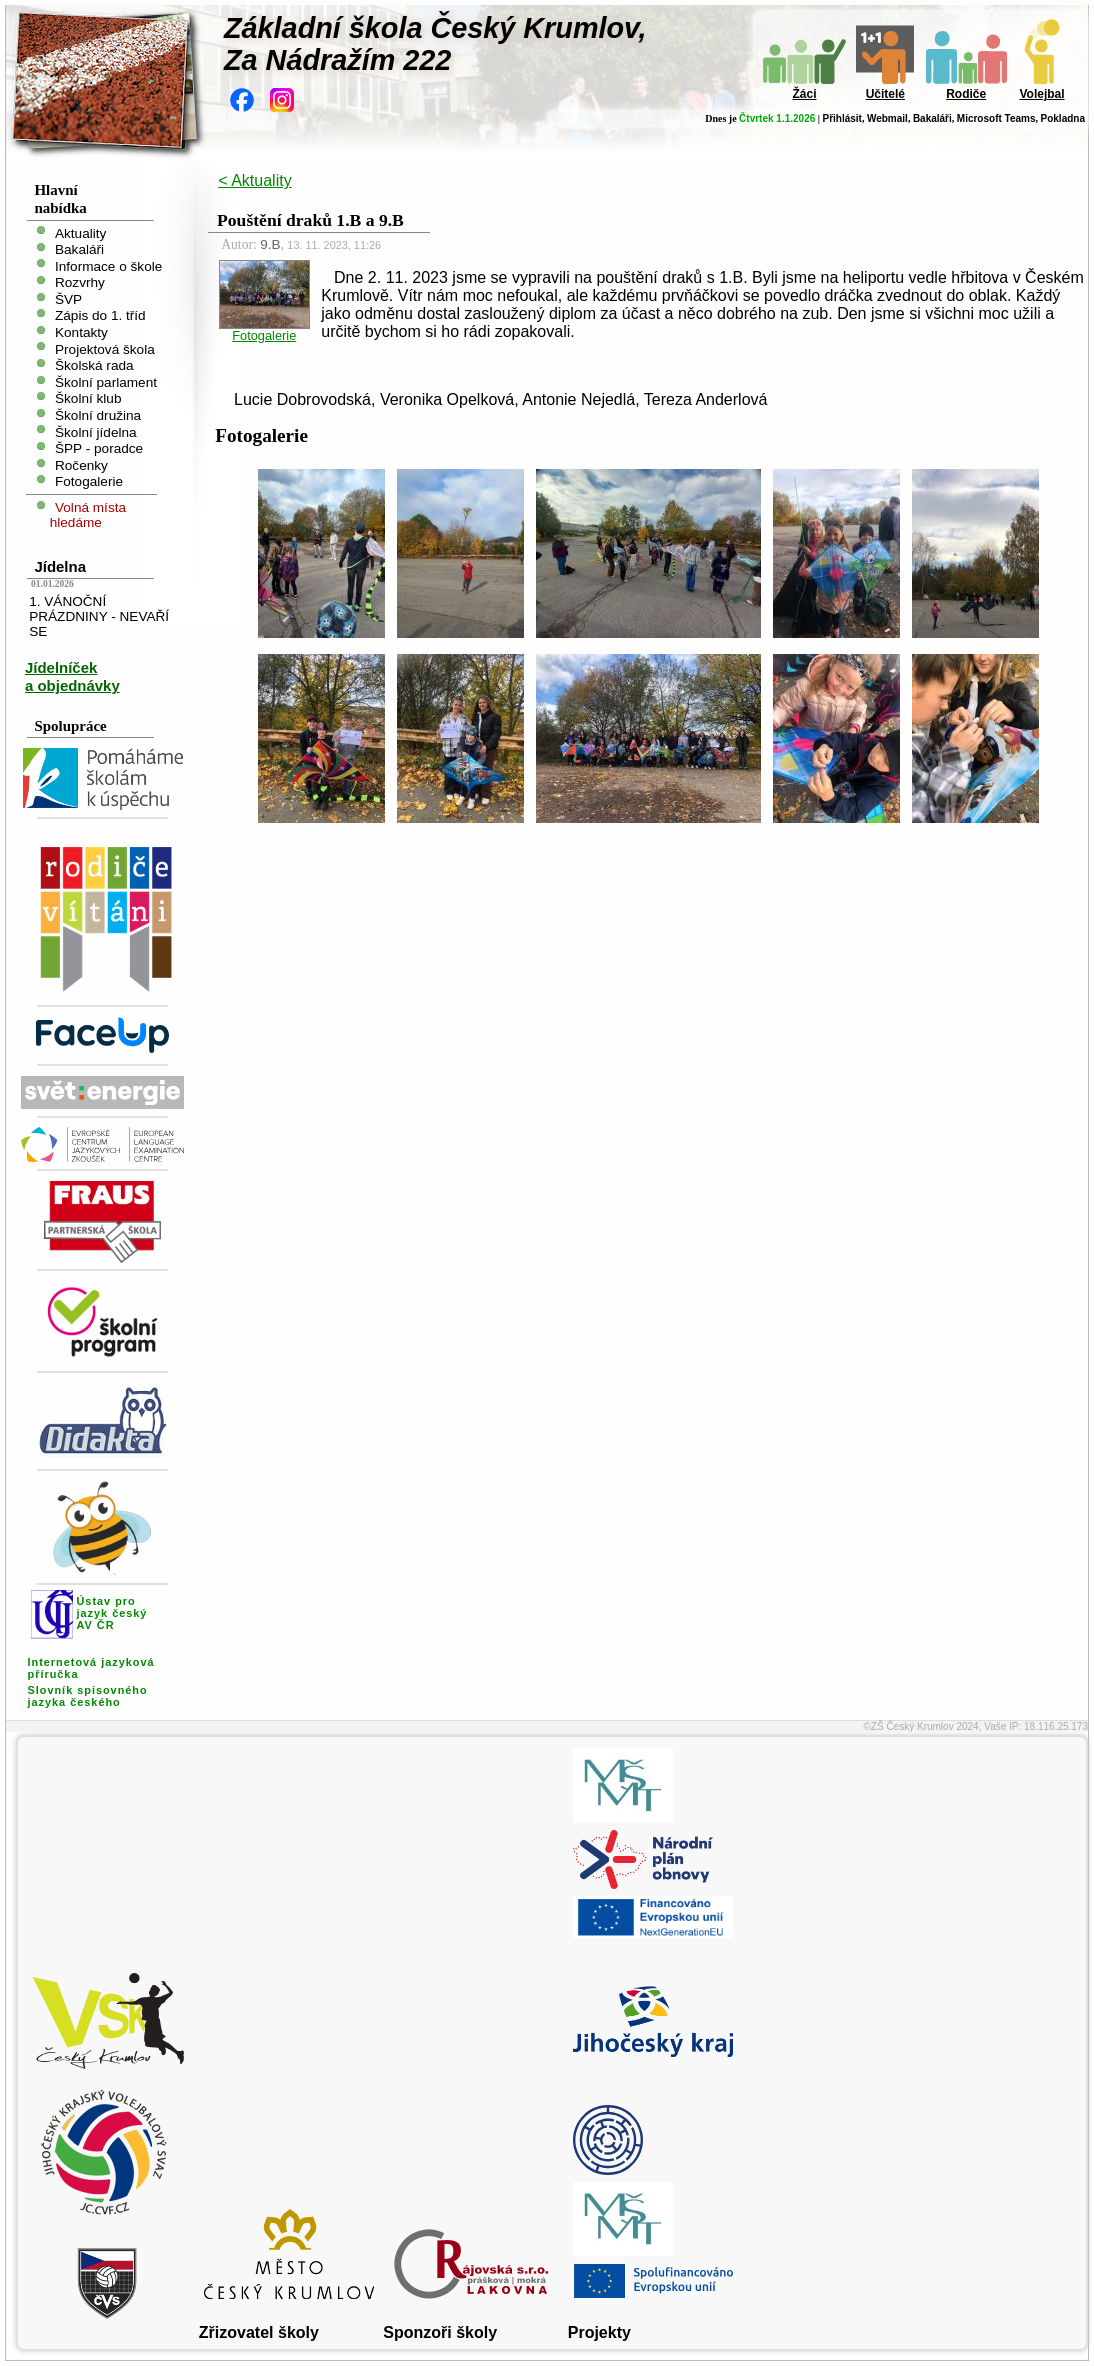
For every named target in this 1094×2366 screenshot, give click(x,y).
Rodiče (966, 94)
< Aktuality (254, 180)
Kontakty (81, 332)
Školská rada (94, 365)
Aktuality (80, 232)
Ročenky (81, 464)
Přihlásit (841, 118)
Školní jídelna (96, 431)
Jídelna (60, 566)
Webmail (887, 118)
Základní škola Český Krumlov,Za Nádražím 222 (435, 44)
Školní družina (98, 415)
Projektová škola (105, 348)
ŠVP (68, 298)
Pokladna (1063, 118)
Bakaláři (932, 118)
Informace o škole (108, 265)
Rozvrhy (80, 282)
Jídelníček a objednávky (72, 676)
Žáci (804, 94)
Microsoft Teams (996, 118)
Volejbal (1041, 94)
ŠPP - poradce (99, 448)
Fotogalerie (89, 481)
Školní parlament (106, 381)
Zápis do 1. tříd (100, 315)
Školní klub (88, 398)
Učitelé (885, 94)
